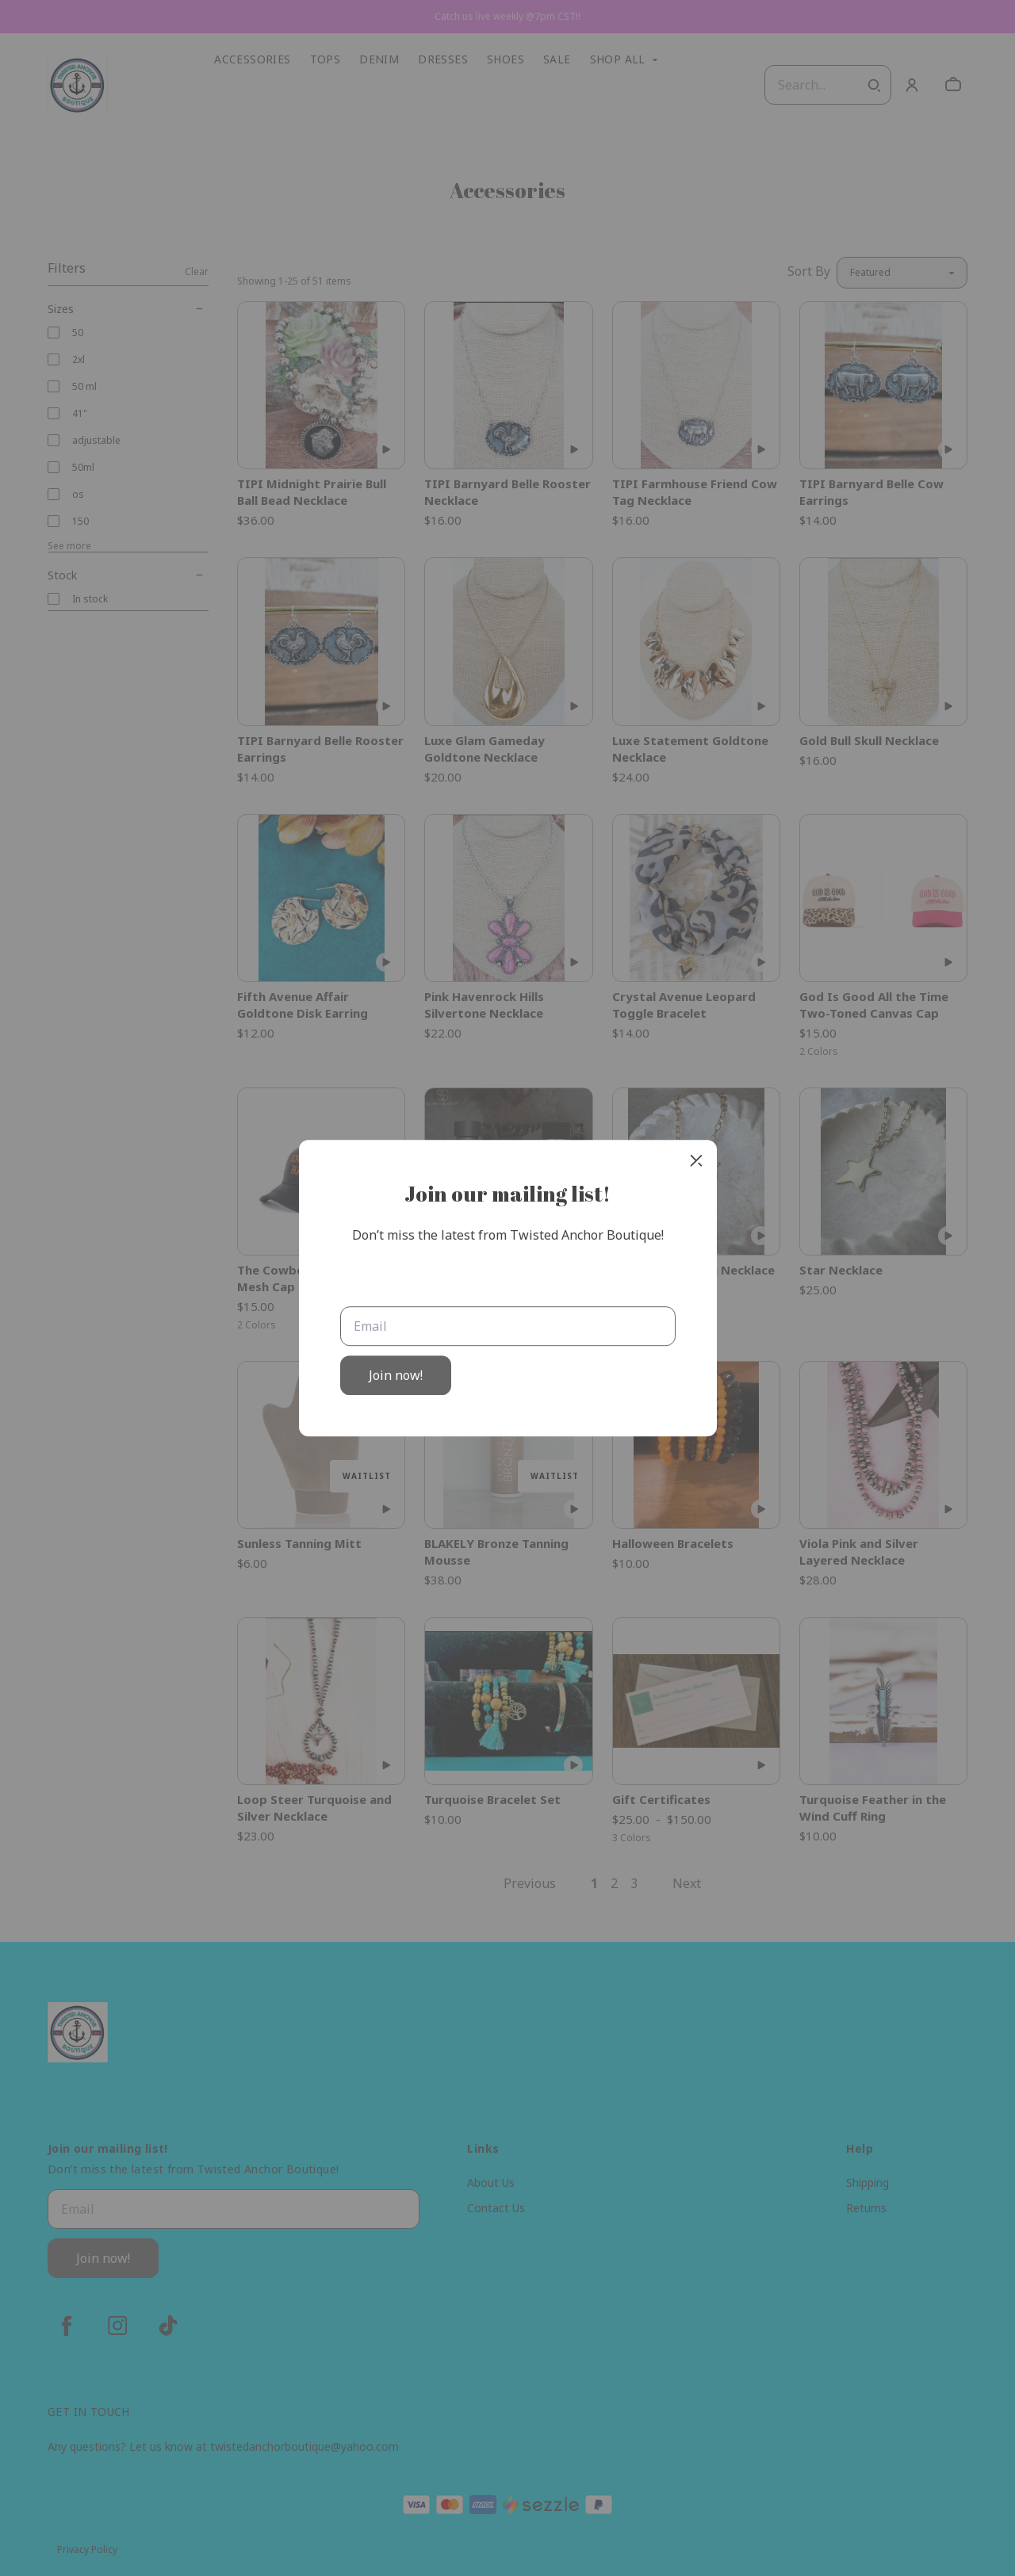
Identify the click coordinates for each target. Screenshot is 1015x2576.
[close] (696, 1160)
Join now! (396, 1375)
